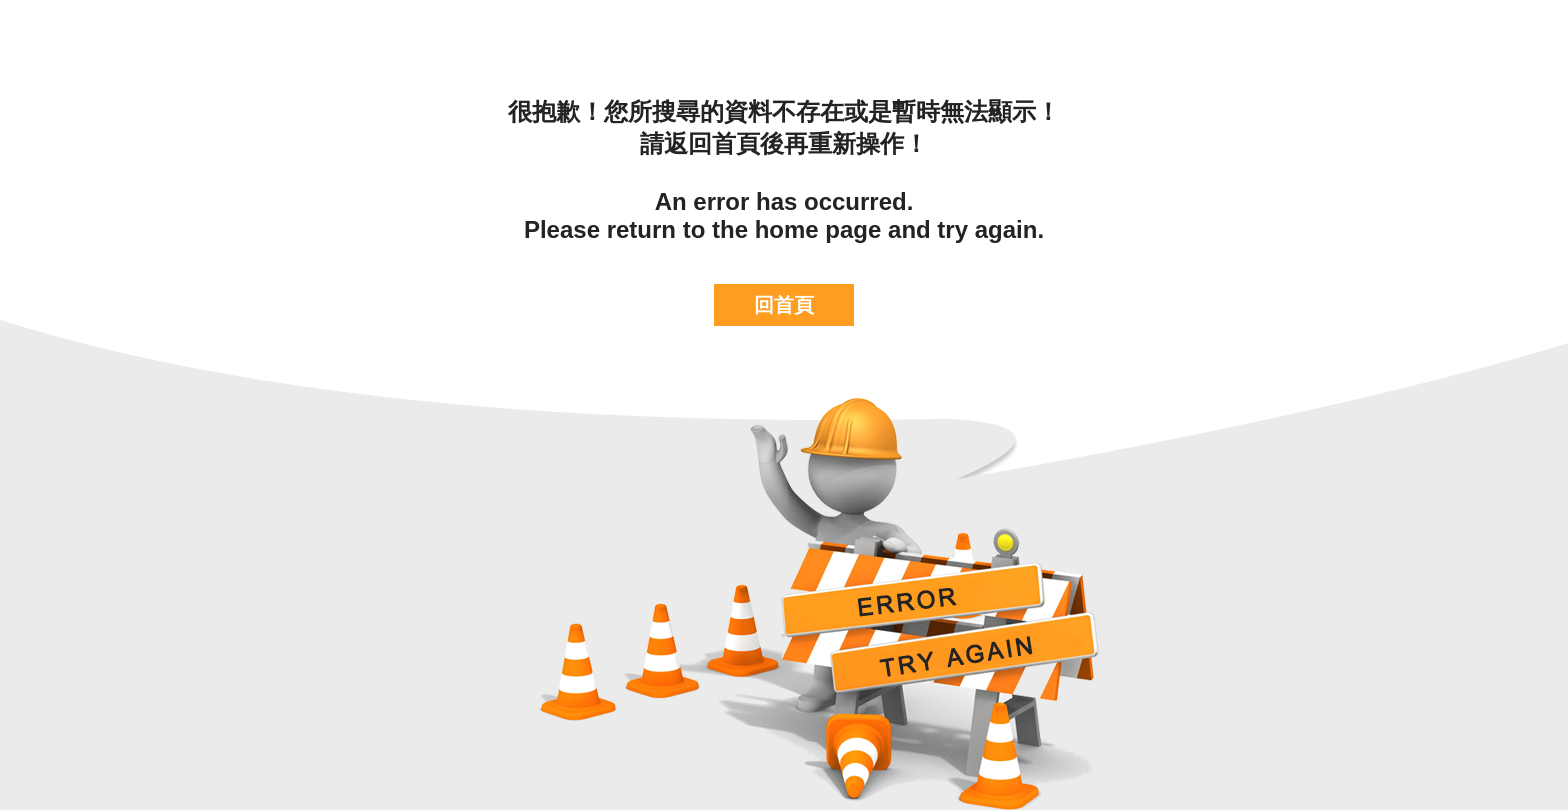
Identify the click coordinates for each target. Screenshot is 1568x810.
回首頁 (784, 305)
